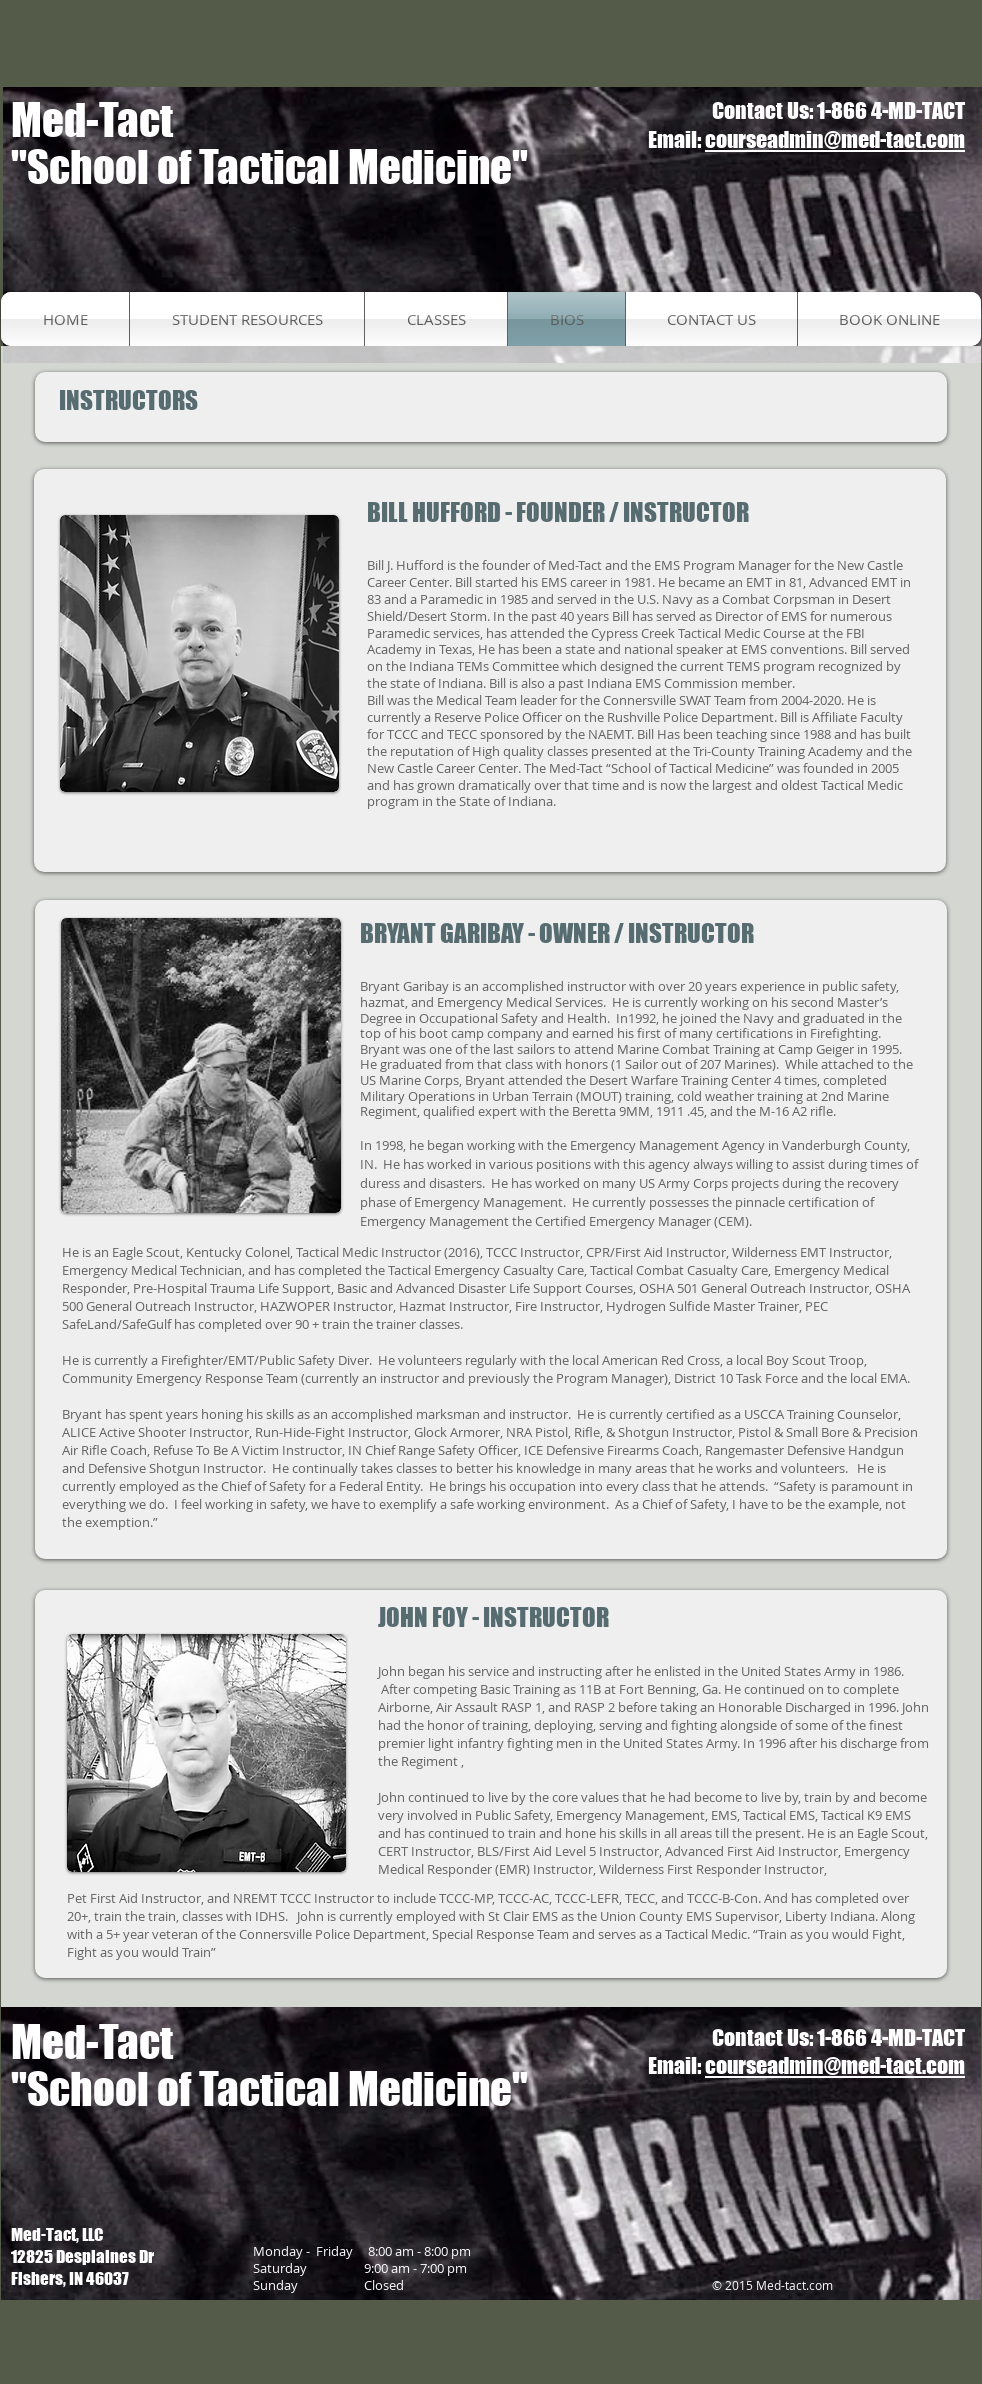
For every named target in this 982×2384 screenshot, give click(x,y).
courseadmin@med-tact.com (835, 139)
